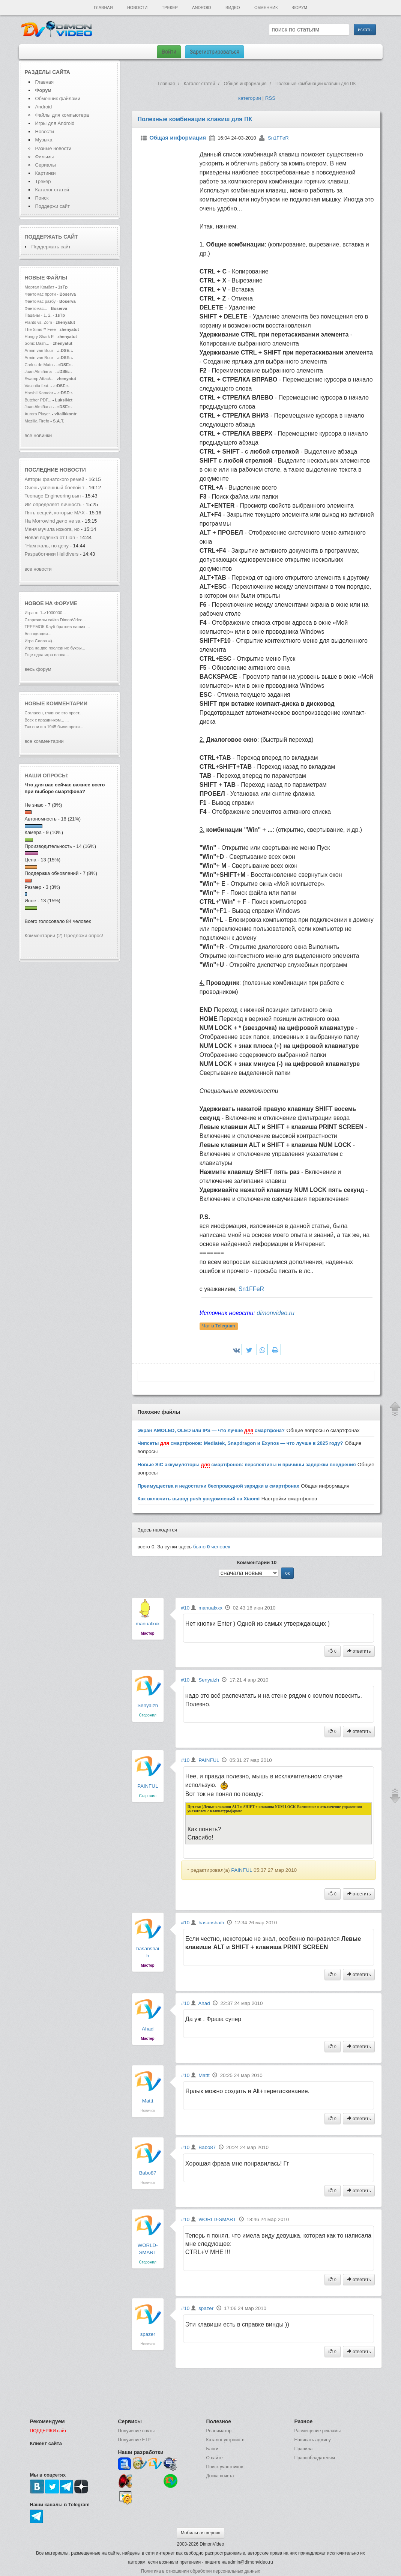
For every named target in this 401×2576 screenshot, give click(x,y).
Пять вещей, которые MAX (55, 513)
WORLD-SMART (217, 2219)
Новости (137, 7)
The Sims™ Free (40, 329)
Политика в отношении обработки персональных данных (200, 2571)
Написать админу (312, 2439)
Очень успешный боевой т (54, 487)
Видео (232, 7)
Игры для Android (55, 123)
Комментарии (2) (44, 935)
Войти (169, 52)
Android (201, 7)
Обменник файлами (58, 98)
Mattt (147, 2101)
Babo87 (147, 2173)
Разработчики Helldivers (52, 554)
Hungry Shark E (39, 336)
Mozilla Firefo (37, 421)
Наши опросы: (47, 775)
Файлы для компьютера (62, 115)
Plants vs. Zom (38, 322)
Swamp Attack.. (39, 378)
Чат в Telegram (218, 1326)
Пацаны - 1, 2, (38, 315)
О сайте (214, 2457)
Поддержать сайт (51, 237)
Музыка (44, 140)
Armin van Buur (39, 350)
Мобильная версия (201, 2532)
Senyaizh (147, 1705)
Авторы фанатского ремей (54, 479)
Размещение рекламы (317, 2430)
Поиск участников (224, 2466)
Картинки (45, 173)
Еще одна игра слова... (47, 654)
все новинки (38, 435)
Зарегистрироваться (214, 52)
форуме (66, 603)
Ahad (147, 2029)
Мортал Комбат (40, 287)
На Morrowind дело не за (53, 521)
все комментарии (44, 741)
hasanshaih (211, 1922)
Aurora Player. (38, 414)
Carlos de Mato (39, 364)
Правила (303, 2448)
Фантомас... (36, 308)
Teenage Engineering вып (53, 496)
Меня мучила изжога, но (53, 529)
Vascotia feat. (37, 385)
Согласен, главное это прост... (54, 713)
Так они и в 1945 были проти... (54, 726)
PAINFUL (147, 1786)
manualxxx (148, 1623)
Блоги (212, 2448)
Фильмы (44, 156)
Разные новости (53, 148)
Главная (103, 7)
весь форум (38, 669)
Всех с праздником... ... (47, 720)
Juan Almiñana (39, 371)
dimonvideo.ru (275, 1313)
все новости (38, 569)
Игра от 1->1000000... (45, 612)
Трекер (169, 7)
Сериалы (45, 165)
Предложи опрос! (83, 935)
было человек (211, 1547)
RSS (270, 98)
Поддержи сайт (52, 206)
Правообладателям (314, 2457)
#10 (185, 1608)
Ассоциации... (38, 633)
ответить (359, 1651)
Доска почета (220, 2475)
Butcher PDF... (38, 400)
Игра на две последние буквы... (55, 648)
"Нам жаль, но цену (47, 546)
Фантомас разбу (40, 301)
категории (249, 98)
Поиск (42, 198)
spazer (147, 2334)
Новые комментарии (56, 703)
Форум (299, 7)
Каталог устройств (225, 2439)
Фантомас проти (40, 294)
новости (73, 470)
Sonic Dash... (37, 343)
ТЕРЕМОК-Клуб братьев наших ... (57, 626)
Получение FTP (134, 2439)
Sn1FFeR (278, 138)
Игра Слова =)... (40, 641)
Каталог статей (52, 189)
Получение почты (136, 2430)
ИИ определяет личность (54, 504)
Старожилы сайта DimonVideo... (55, 620)
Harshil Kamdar (39, 393)
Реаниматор (219, 2430)
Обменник (266, 7)
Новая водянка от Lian (51, 537)
